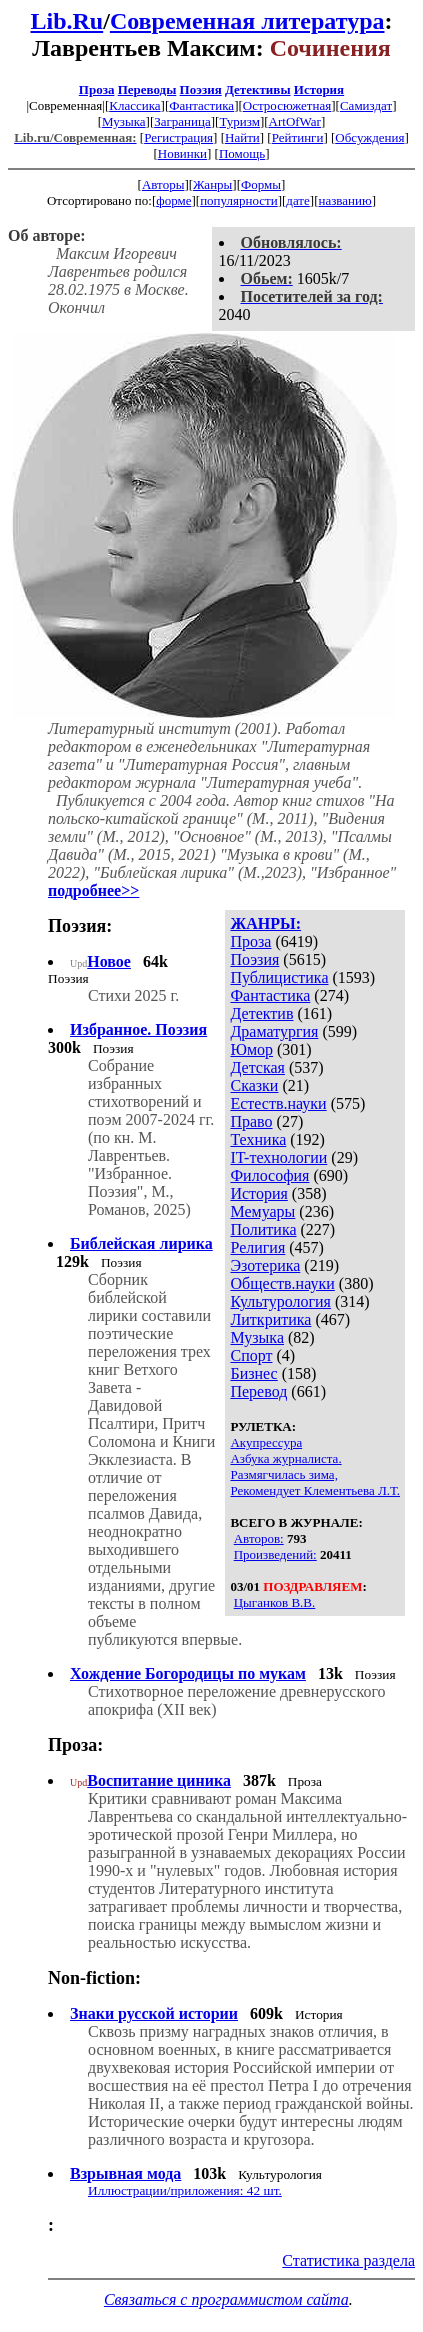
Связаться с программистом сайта (226, 2299)
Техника (258, 1139)
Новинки (182, 153)
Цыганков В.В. (275, 1602)
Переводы (147, 89)
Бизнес (253, 1373)
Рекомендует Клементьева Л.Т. (315, 1490)
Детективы (258, 89)
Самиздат (366, 105)
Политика (263, 1229)
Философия (269, 1175)
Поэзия (201, 89)
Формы (261, 184)
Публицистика (279, 977)
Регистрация (178, 137)
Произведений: (275, 1554)
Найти (242, 137)
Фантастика (201, 105)
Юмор (251, 1049)
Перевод (258, 1391)
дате (298, 200)
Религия (257, 1247)
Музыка (124, 121)
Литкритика (270, 1319)
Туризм (239, 121)
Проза (97, 89)
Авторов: (259, 1538)
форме (173, 200)
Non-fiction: (94, 1978)
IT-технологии (278, 1157)
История (319, 89)
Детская (257, 1067)
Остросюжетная (287, 105)
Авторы (163, 184)
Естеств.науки (278, 1103)
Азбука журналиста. (285, 1458)
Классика (134, 105)
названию (344, 200)
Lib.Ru (67, 21)
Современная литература (247, 21)
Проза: (75, 1745)
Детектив (261, 1013)
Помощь (242, 153)
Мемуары (262, 1211)
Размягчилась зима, (283, 1474)
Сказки (254, 1085)
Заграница (182, 121)
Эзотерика (265, 1265)
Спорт (251, 1355)
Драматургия (274, 1031)
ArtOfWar (295, 121)
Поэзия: (80, 926)
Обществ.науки (282, 1283)
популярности (239, 200)
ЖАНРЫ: (265, 923)
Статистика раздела (348, 2260)
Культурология (280, 1301)
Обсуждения (369, 137)
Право (251, 1121)
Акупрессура (266, 1442)
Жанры (212, 184)
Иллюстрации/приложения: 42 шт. (185, 2190)
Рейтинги (298, 137)
